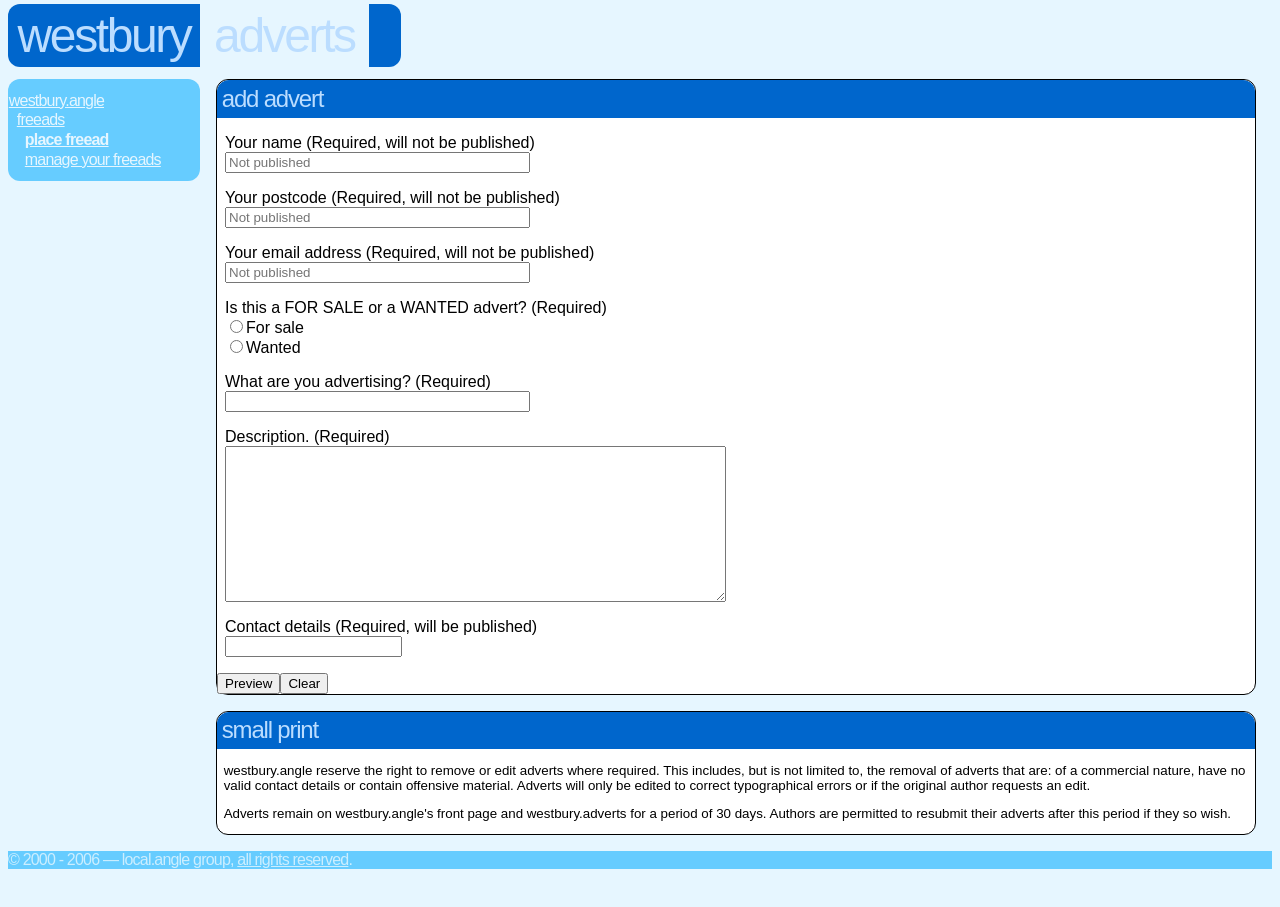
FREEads (41, 119)
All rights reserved (292, 889)
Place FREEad (67, 139)
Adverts (284, 35)
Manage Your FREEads (93, 159)
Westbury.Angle (56, 100)
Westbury (104, 35)
